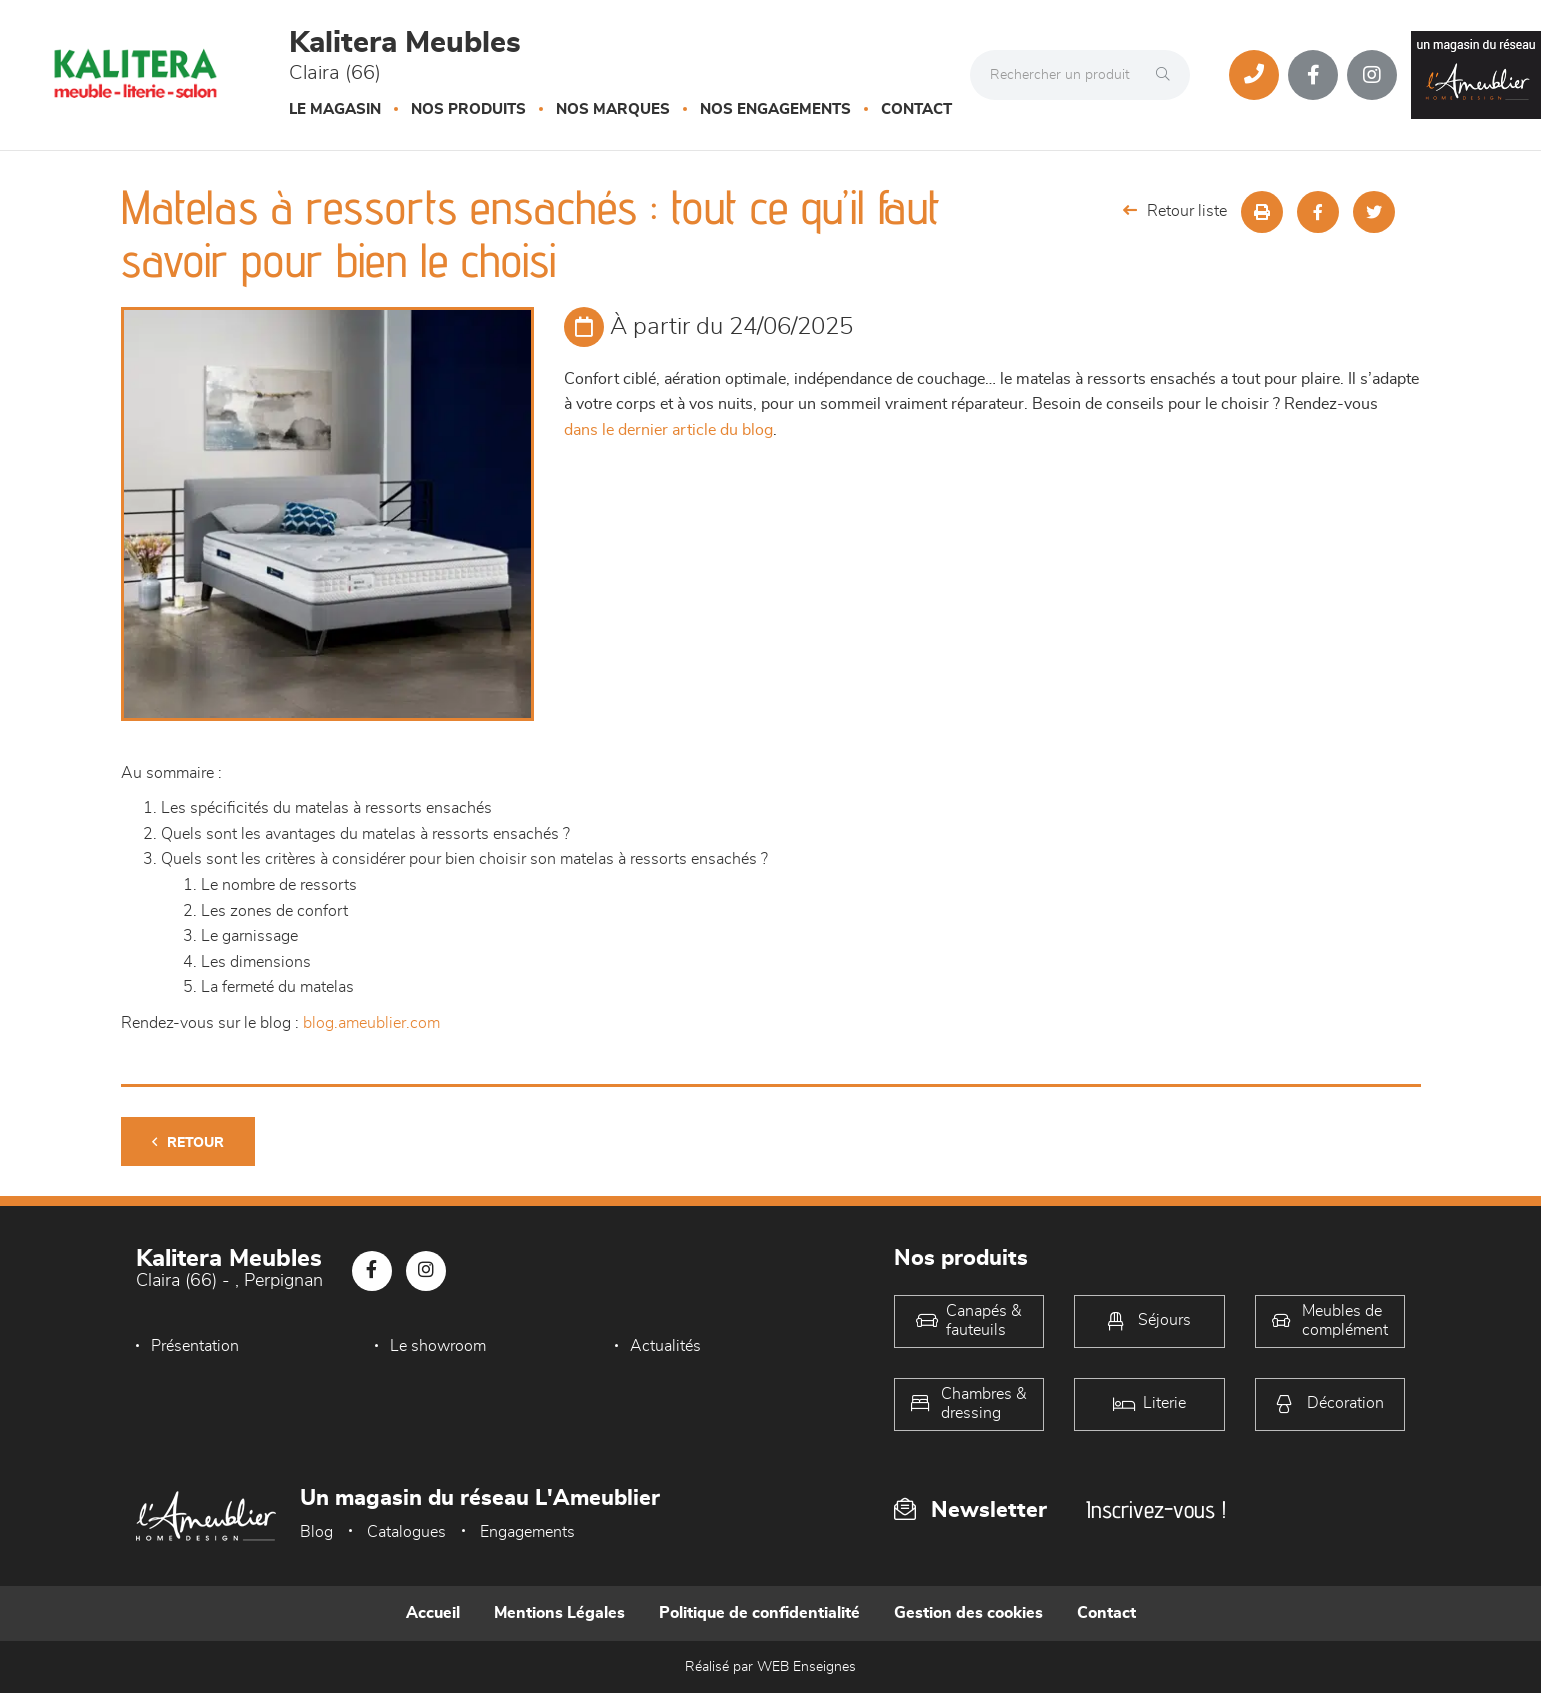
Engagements (527, 1532)
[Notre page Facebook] (1313, 75)
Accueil (433, 1613)
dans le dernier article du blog (668, 430)
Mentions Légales (559, 1613)
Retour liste (1175, 210)
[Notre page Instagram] (1372, 75)
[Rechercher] (1168, 75)
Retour (188, 1142)
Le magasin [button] (335, 109)
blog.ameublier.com (371, 1023)
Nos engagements (775, 109)
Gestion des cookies (968, 1613)
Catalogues (406, 1532)
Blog (316, 1532)
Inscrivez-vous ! (1156, 1509)
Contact (916, 109)
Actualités (660, 1346)
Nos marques (613, 109)
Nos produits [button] (468, 109)
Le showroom (436, 1346)
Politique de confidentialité (759, 1613)
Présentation (195, 1346)
